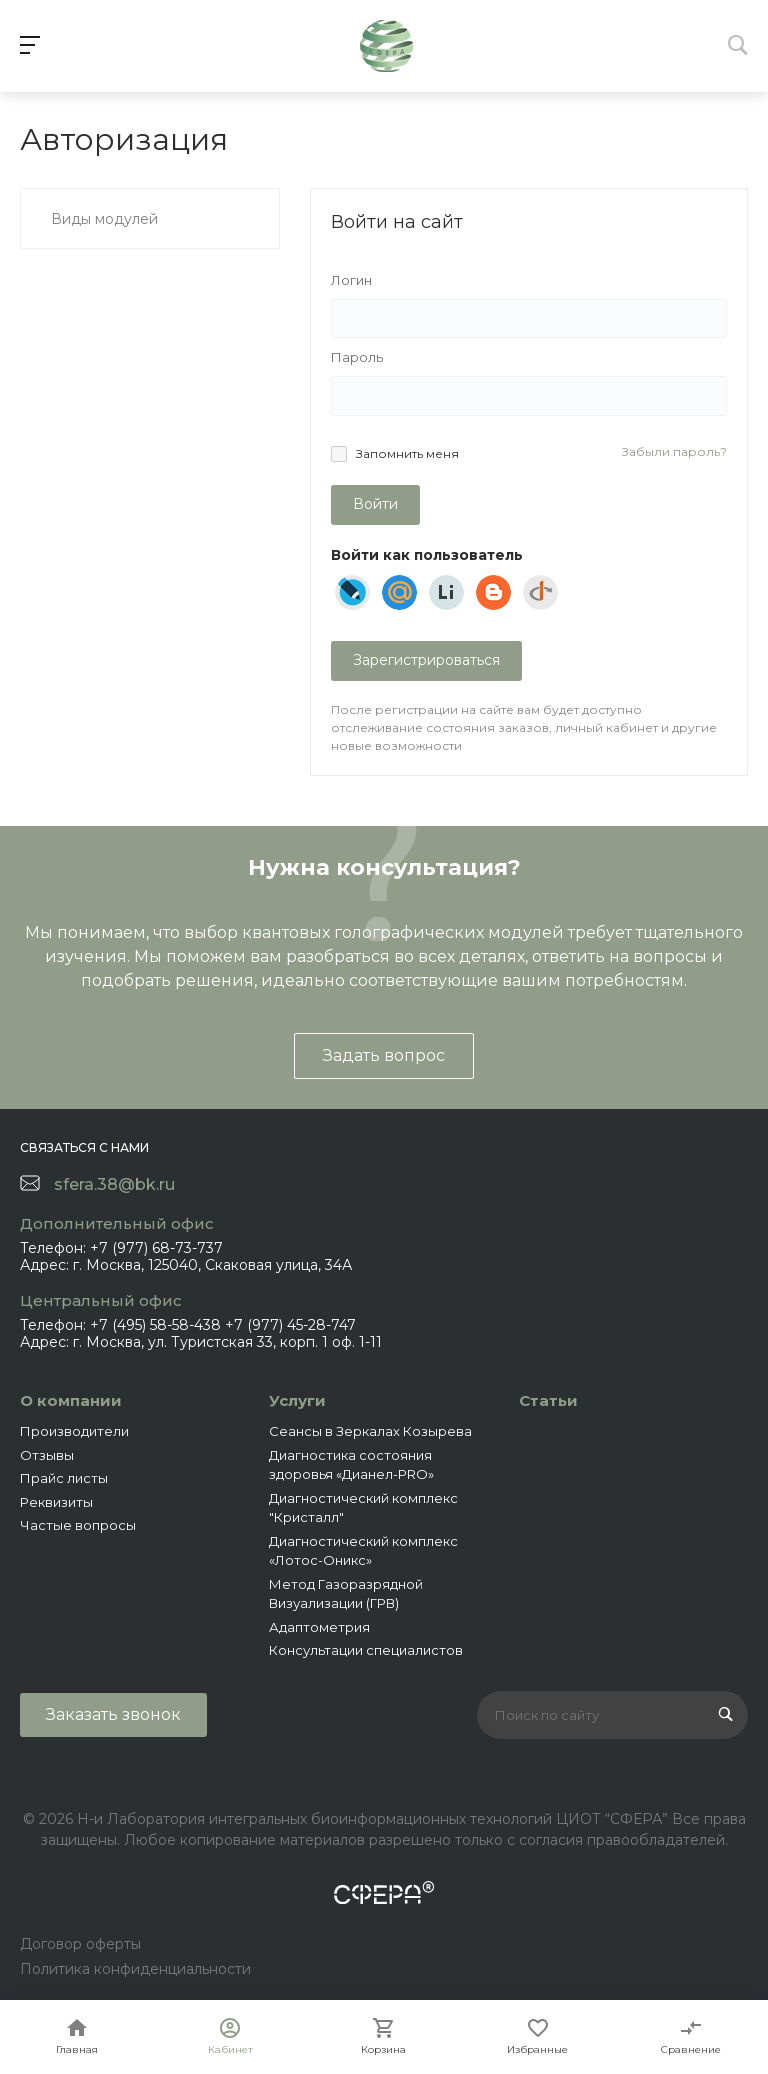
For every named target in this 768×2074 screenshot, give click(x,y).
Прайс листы (64, 1478)
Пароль (357, 357)
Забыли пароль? (674, 451)
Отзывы (47, 1455)
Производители (74, 1431)
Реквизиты (56, 1502)
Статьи (548, 1400)
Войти (375, 504)
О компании (71, 1400)
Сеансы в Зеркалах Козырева (370, 1431)
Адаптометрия (319, 1627)
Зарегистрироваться (426, 660)
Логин (351, 280)
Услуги (297, 1400)
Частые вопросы (78, 1525)
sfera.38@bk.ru (114, 1184)
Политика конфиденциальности (135, 1969)
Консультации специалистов (366, 1650)
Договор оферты (80, 1944)
